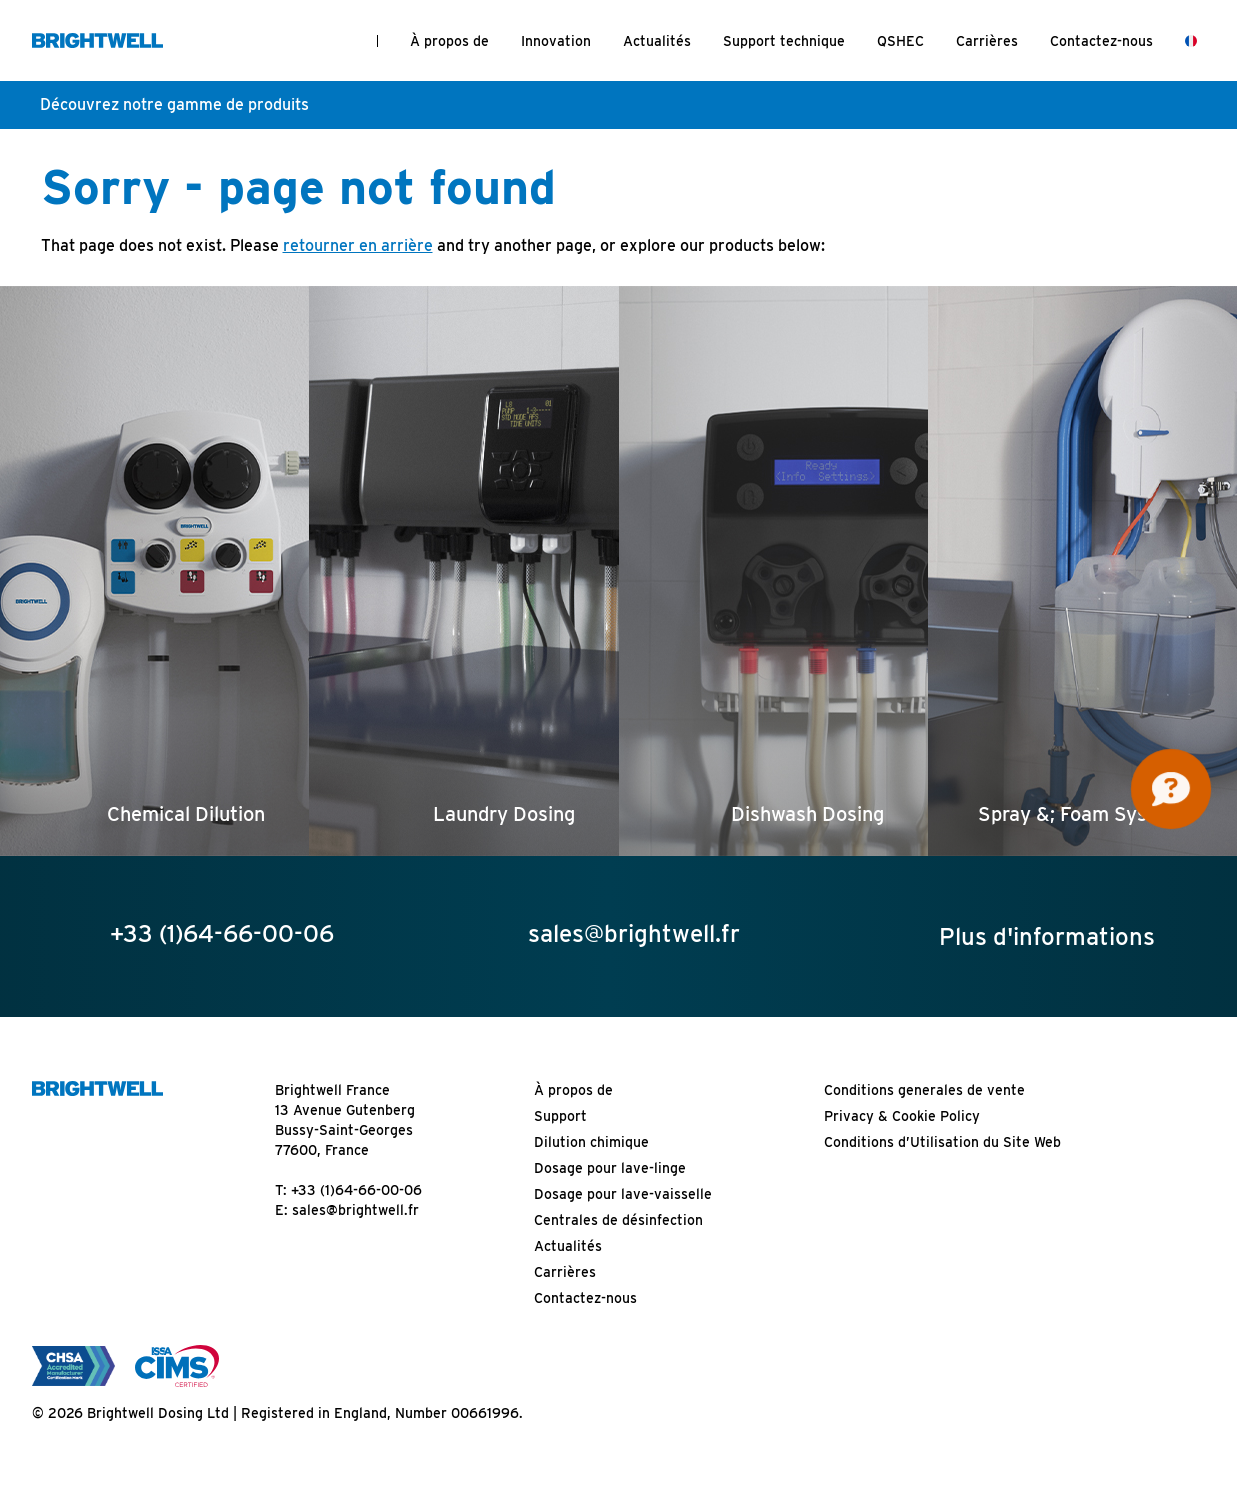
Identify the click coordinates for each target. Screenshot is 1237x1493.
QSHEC (900, 41)
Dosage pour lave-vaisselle (623, 1194)
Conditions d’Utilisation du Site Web (942, 1142)
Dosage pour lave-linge (610, 1168)
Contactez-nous (1101, 41)
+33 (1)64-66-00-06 (356, 1190)
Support (560, 1116)
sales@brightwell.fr (355, 1210)
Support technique (784, 41)
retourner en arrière (358, 245)
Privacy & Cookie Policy (902, 1116)
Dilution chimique (591, 1142)
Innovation (556, 41)
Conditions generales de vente (924, 1090)
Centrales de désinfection (618, 1220)
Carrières (987, 41)
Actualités (657, 41)
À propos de (449, 41)
